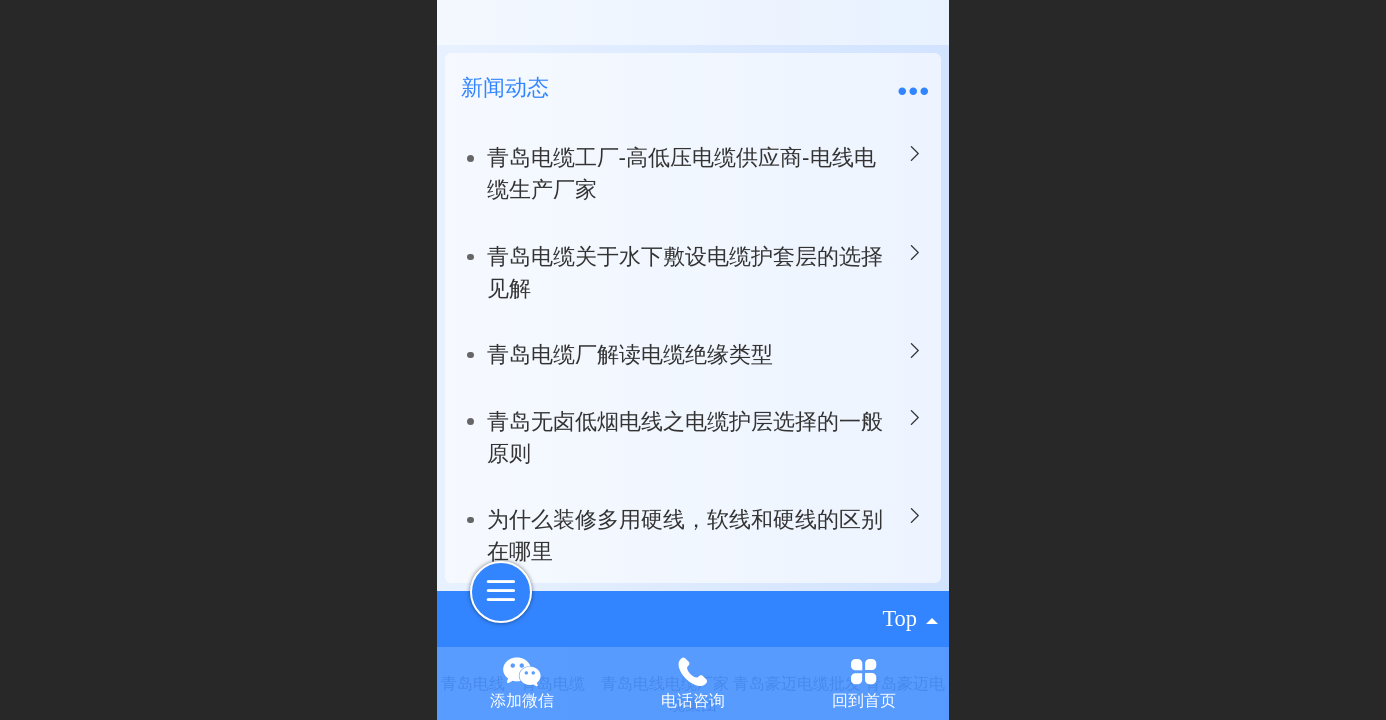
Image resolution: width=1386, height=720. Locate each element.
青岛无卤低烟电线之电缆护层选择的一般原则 (685, 437)
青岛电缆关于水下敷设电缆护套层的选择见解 (685, 272)
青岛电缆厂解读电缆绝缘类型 (630, 354)
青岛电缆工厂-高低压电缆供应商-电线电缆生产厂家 (681, 173)
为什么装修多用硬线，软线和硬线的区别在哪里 (685, 535)
